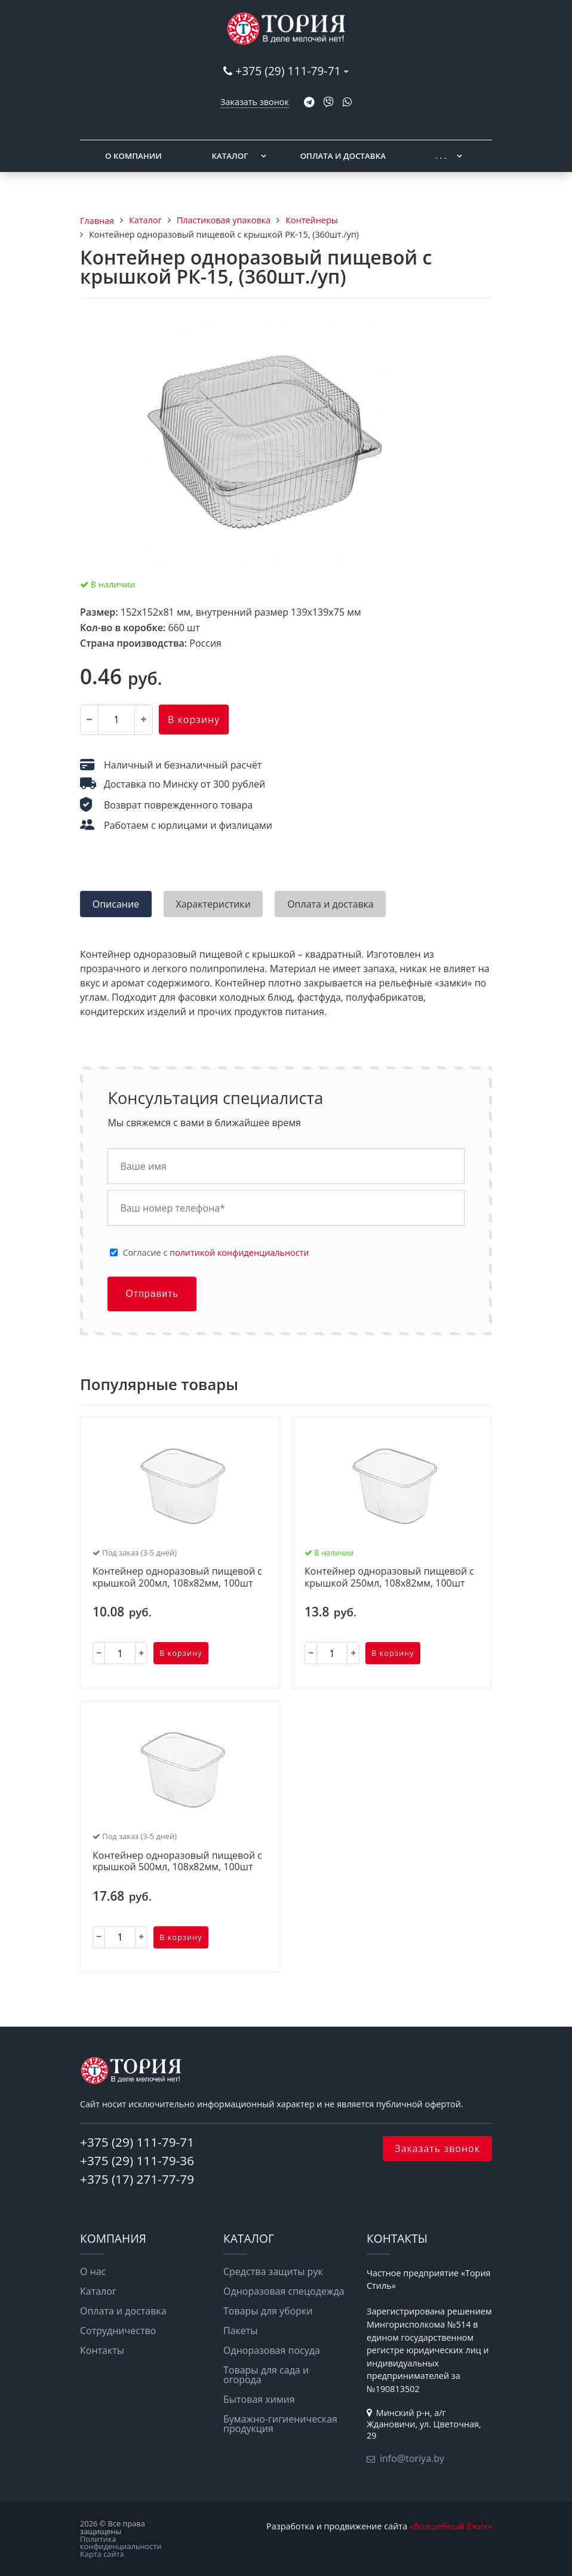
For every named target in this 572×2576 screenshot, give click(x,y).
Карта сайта (102, 2554)
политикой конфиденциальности (239, 1252)
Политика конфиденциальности (121, 2543)
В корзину (194, 719)
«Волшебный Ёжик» (451, 2526)
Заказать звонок (254, 101)
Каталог (229, 155)
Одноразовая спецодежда (284, 2291)
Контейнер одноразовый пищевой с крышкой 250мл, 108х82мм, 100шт (389, 1577)
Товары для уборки (268, 2311)
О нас (93, 2271)
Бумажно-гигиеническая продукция (280, 2423)
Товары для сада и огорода (266, 2374)
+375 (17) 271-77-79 (137, 2179)
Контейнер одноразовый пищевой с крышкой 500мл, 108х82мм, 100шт (177, 1861)
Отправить (151, 1294)
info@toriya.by (412, 2458)
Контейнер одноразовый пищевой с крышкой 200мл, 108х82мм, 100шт (177, 1577)
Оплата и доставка (343, 155)
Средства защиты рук (273, 2271)
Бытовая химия (259, 2399)
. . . (441, 155)
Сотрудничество (118, 2330)
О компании (133, 155)
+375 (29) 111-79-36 (137, 2160)
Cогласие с (215, 1253)
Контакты (102, 2350)
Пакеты (240, 2330)
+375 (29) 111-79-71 (287, 71)
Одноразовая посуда (271, 2350)
